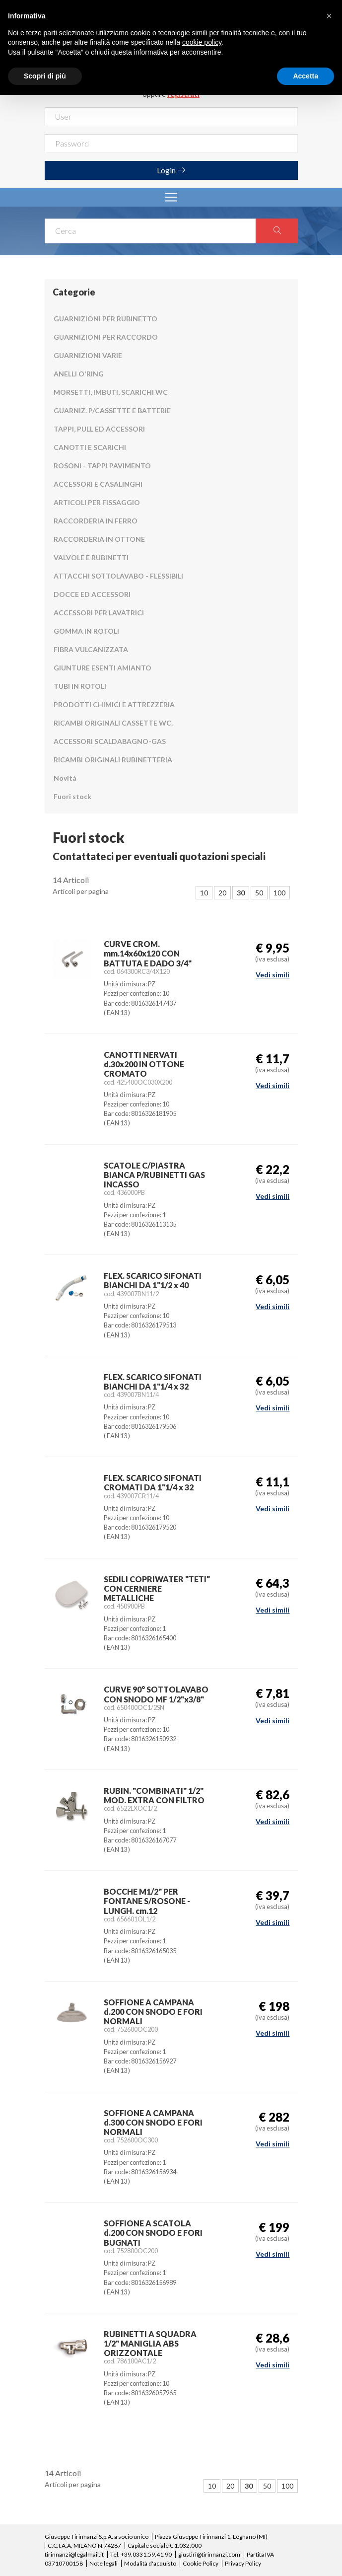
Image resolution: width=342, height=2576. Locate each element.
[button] (329, 16)
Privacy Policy (243, 2563)
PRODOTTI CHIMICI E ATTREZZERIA (114, 704)
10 (204, 892)
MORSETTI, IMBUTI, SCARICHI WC (111, 392)
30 (241, 892)
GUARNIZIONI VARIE (88, 355)
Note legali (103, 2563)
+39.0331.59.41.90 (146, 2554)
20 (222, 892)
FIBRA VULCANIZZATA (91, 649)
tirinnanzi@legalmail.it (74, 2554)
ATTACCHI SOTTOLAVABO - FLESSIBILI (118, 576)
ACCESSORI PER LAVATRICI (99, 612)
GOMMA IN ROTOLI (86, 631)
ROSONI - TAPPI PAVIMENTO (102, 465)
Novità (65, 778)
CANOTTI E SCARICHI (90, 447)
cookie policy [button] (201, 42)
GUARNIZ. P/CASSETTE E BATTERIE (112, 410)
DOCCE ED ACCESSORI (92, 594)
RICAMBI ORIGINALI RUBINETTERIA (113, 759)
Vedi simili (272, 974)
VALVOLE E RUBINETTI (91, 557)
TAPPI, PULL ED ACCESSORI (99, 429)
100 (279, 892)
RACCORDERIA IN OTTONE (99, 539)
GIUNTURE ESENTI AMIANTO (102, 667)
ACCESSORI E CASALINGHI (98, 484)
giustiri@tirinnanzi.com (209, 2554)
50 (259, 892)
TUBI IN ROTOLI (80, 686)
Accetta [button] (305, 76)
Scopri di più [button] (45, 76)
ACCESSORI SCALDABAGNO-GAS (110, 741)
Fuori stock (72, 796)
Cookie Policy (200, 2563)
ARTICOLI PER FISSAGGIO (97, 502)
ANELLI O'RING (79, 373)
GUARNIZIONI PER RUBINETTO (105, 318)
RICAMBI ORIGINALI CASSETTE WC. (113, 723)
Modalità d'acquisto (150, 2563)
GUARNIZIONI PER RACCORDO (106, 337)
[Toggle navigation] (171, 197)
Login (171, 170)
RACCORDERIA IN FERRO (95, 520)
